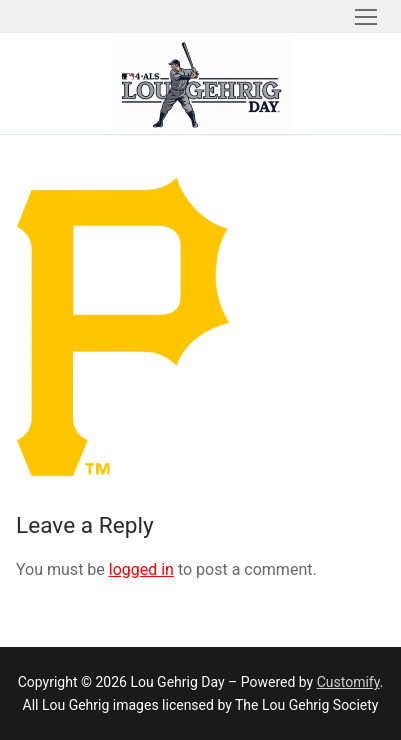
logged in (141, 569)
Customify (348, 682)
